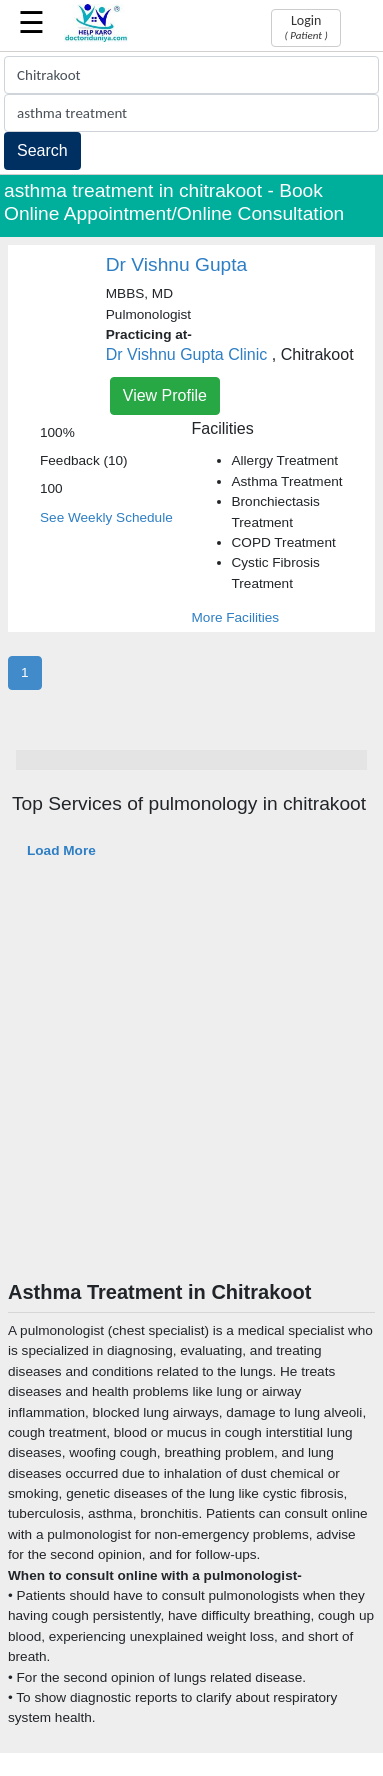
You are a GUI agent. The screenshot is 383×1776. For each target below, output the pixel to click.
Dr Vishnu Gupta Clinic (187, 354)
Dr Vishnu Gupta (177, 264)
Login (305, 27)
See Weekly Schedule (106, 517)
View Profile (165, 395)
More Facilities (236, 617)
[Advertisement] (187, 1082)
